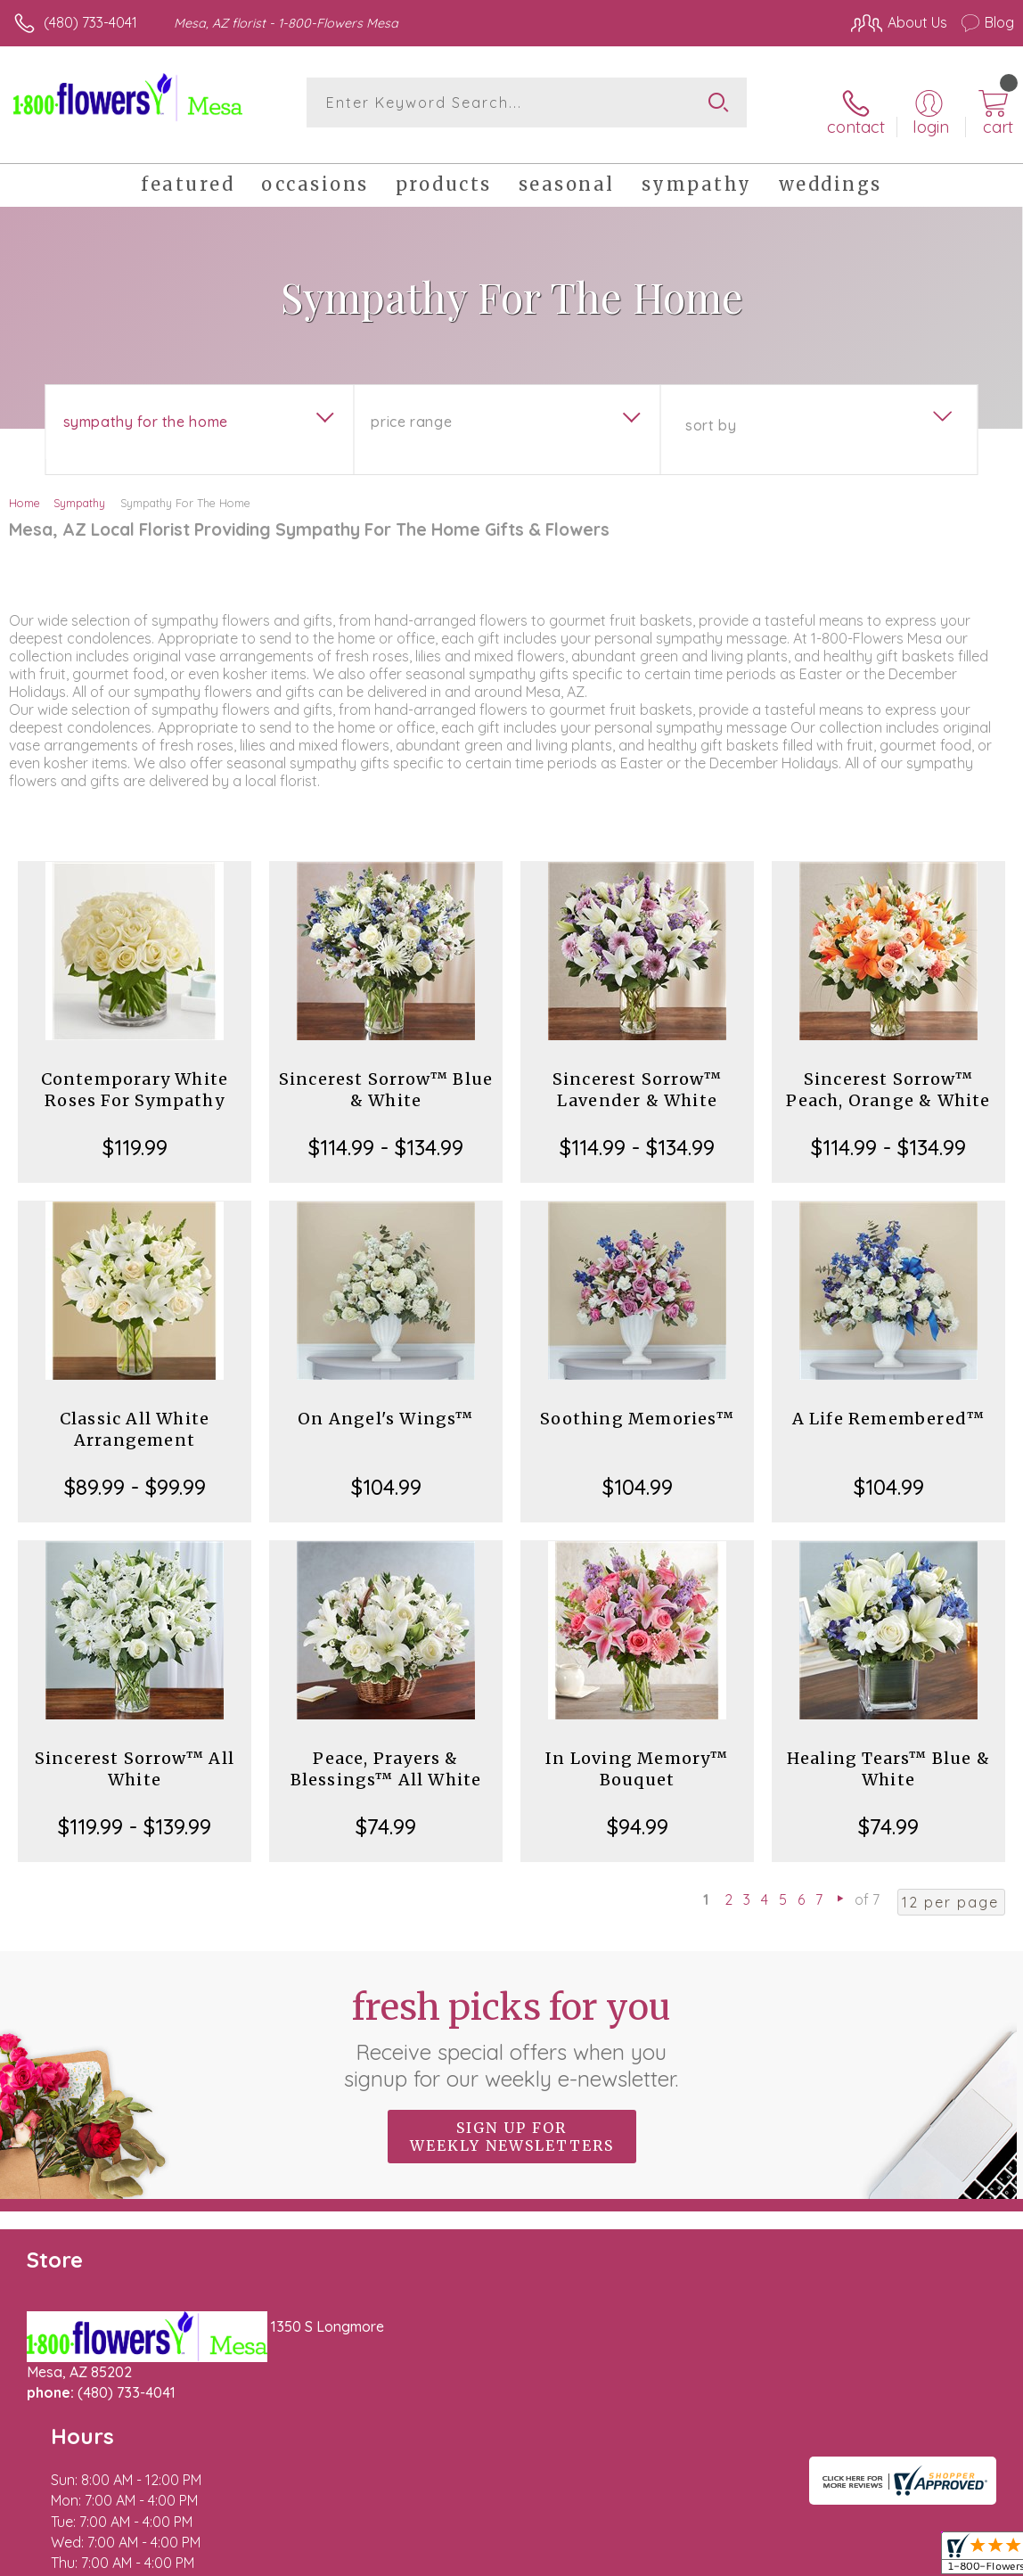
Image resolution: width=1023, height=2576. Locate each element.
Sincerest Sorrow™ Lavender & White (637, 1075)
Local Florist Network (838, 2558)
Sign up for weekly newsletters (512, 2122)
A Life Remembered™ (889, 1404)
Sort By (710, 411)
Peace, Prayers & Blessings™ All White (386, 1755)
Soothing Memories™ (637, 1404)
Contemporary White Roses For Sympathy (135, 1075)
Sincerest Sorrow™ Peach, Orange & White (888, 1075)
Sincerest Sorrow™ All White (134, 1755)
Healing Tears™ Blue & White (888, 1755)
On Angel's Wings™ (385, 1404)
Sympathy (79, 488)
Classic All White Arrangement (134, 1415)
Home (24, 488)
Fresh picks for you (512, 2024)
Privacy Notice (711, 2558)
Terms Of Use (606, 2558)
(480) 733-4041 (90, 22)
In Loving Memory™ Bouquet (636, 1755)
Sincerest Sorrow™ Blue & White (386, 1075)
